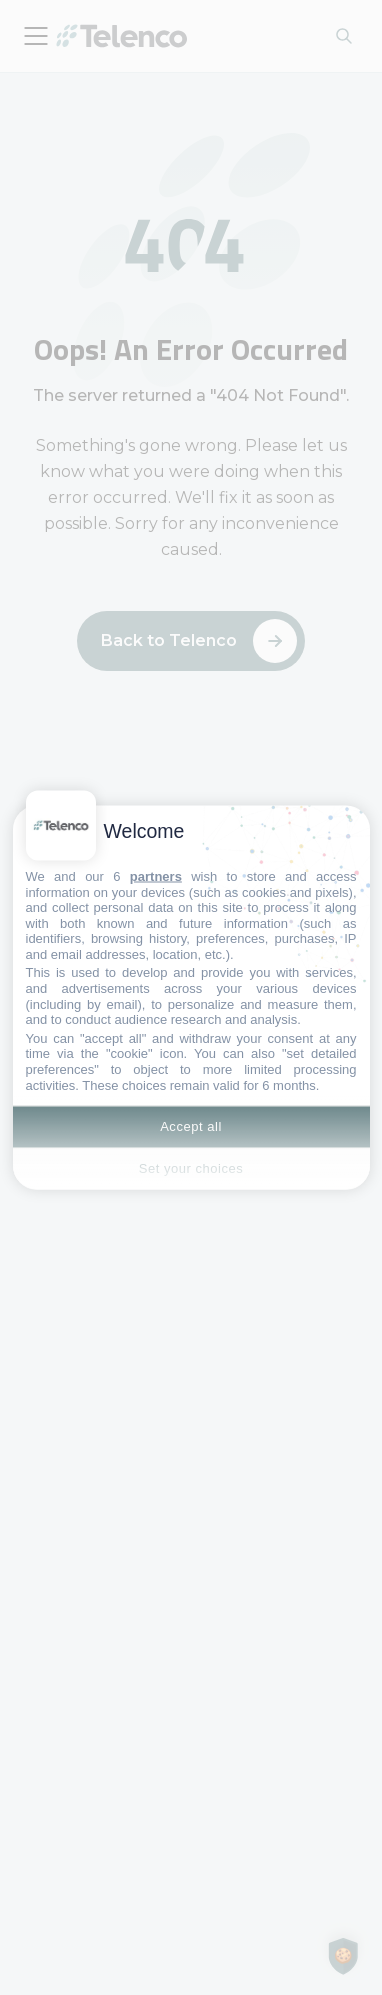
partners (156, 875)
